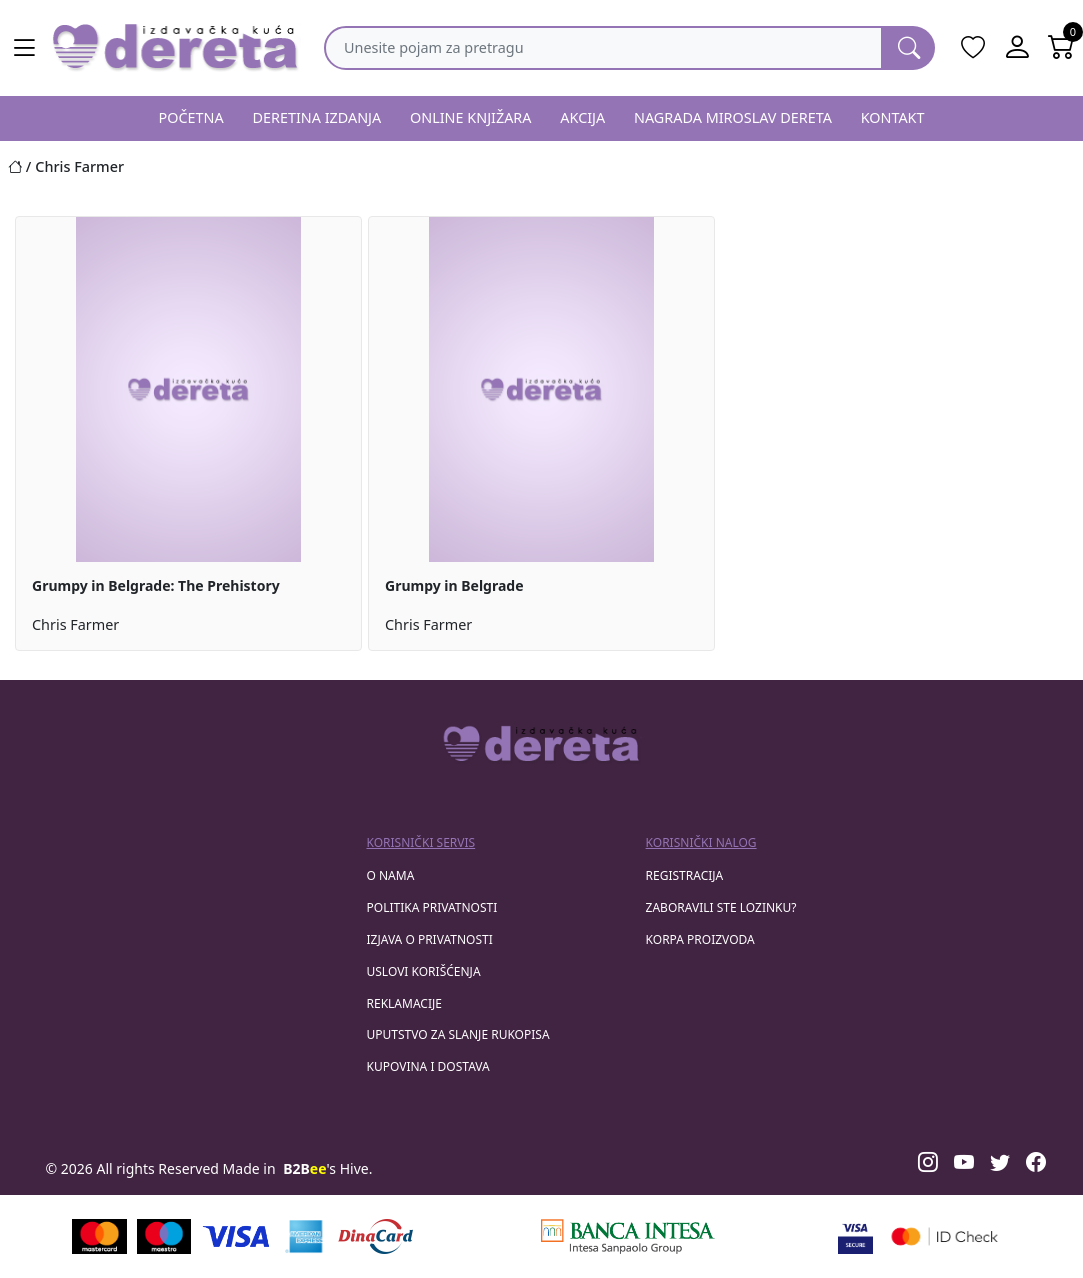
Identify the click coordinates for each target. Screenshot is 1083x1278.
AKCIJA (582, 117)
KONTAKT (893, 117)
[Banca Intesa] (628, 1236)
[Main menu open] (24, 48)
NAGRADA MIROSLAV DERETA (733, 117)
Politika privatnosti (432, 907)
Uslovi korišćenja (424, 971)
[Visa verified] (855, 1236)
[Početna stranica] (21, 166)
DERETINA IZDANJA (316, 117)
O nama (391, 875)
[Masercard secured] (944, 1236)
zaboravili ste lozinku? (721, 907)
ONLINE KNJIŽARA (471, 117)
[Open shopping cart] (1061, 48)
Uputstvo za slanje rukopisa (458, 1034)
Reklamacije (404, 1003)
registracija (685, 875)
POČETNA (190, 117)
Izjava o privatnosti (430, 939)
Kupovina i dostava (428, 1066)
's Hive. (327, 1168)
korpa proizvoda (700, 939)
